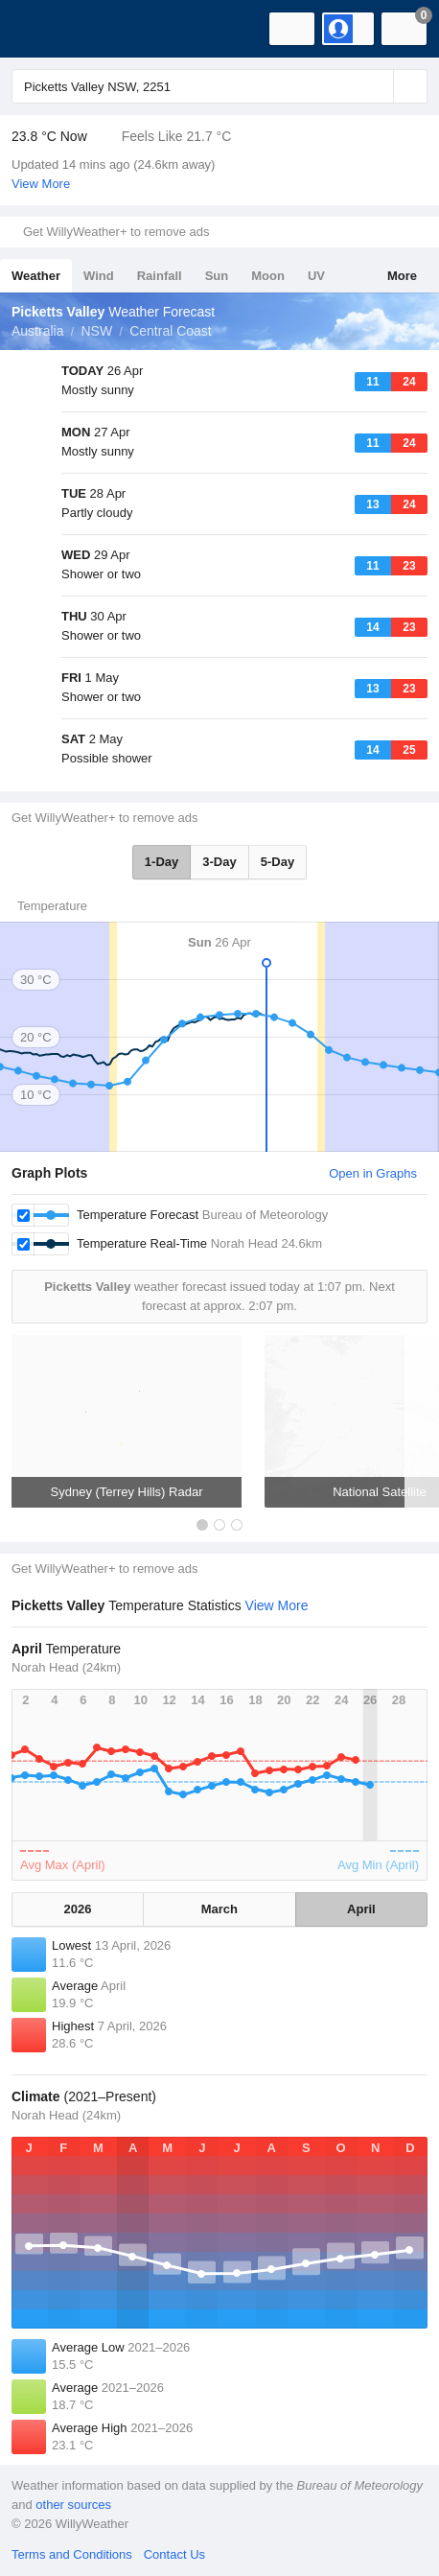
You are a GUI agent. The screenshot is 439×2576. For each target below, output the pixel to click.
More (402, 276)
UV (316, 276)
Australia (37, 331)
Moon (268, 276)
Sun (217, 276)
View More (41, 183)
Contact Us (174, 2554)
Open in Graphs (373, 1173)
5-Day (277, 862)
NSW (96, 331)
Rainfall (159, 276)
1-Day (161, 862)
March (219, 1909)
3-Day (219, 862)
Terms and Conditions (72, 2554)
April (361, 1909)
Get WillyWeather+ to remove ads (116, 231)
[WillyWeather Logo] (43, 29)
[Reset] (376, 86)
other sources (73, 2504)
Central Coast (170, 331)
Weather (36, 276)
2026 (77, 1909)
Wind (98, 276)
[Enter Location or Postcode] (219, 86)
